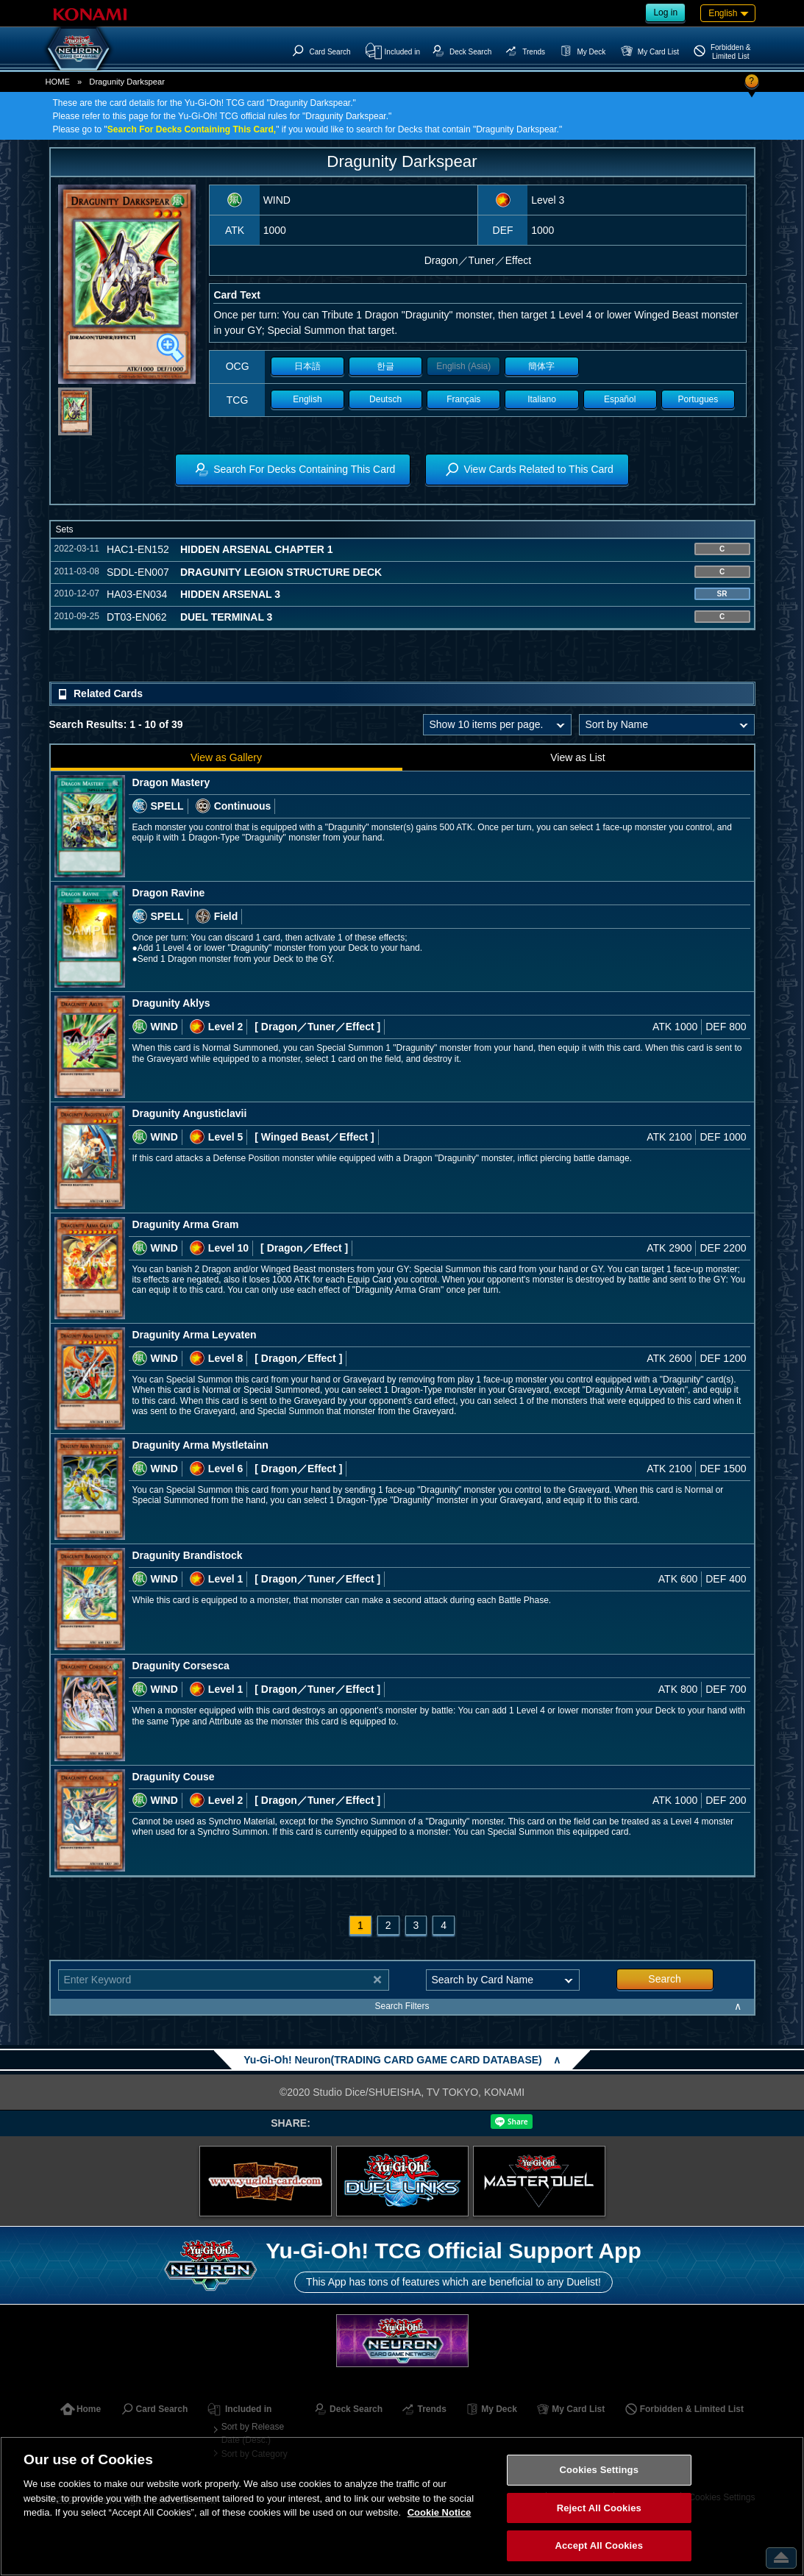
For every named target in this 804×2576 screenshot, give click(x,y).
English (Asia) (463, 366)
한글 (385, 366)
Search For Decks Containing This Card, (191, 129)
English (307, 399)
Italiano (541, 399)
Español (620, 399)
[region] (402, 2506)
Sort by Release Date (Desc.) (252, 2433)
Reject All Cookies (599, 2507)
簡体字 (541, 366)
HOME (58, 81)
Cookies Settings (598, 2469)
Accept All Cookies (599, 2545)
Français (463, 399)
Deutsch (385, 399)
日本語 (307, 366)
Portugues (698, 399)
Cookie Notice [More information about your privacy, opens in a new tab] (440, 2512)
